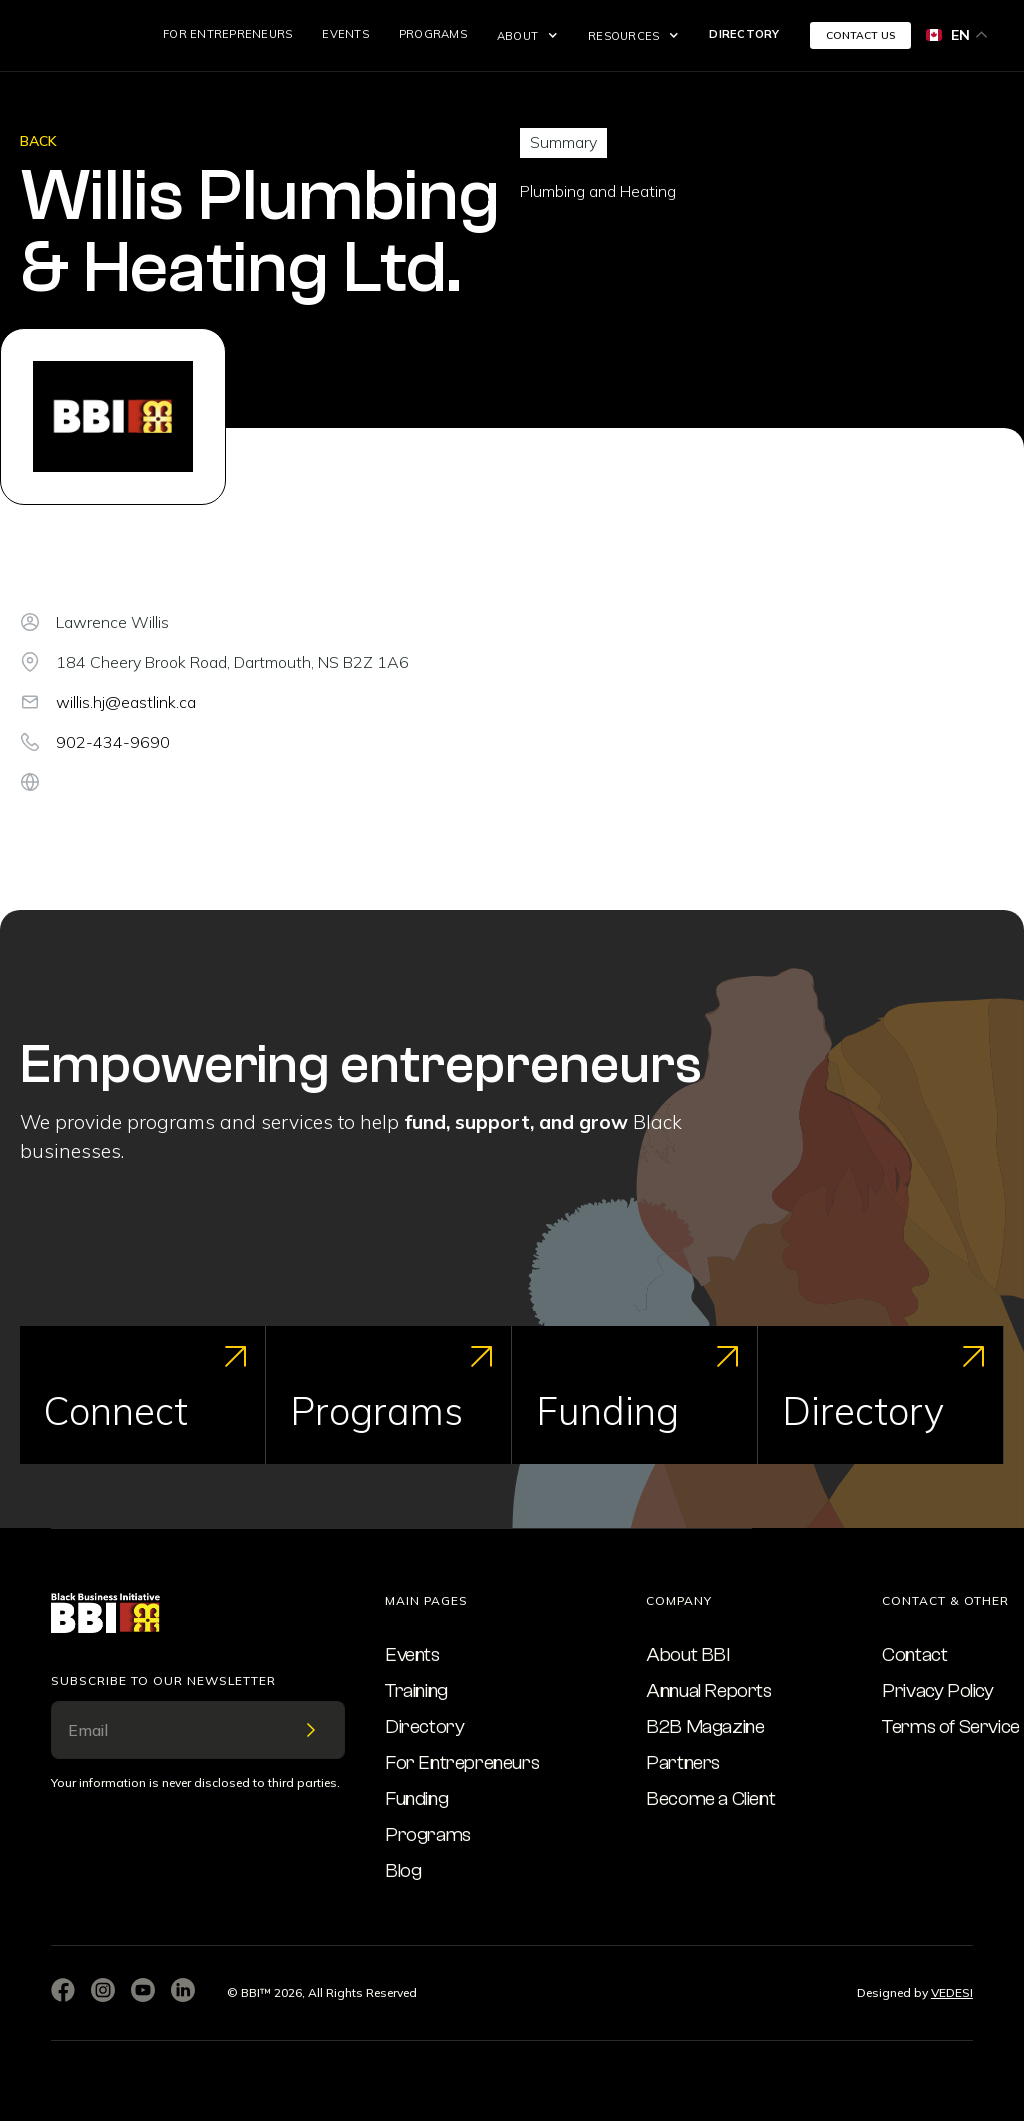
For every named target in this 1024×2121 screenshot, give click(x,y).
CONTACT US (860, 35)
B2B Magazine (705, 1726)
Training (416, 1690)
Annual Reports (708, 1690)
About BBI (687, 1654)
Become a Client (710, 1798)
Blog (403, 1870)
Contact (914, 1654)
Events (345, 34)
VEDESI (952, 1992)
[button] (527, 36)
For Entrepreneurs (227, 34)
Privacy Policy (937, 1690)
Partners (683, 1762)
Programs (433, 34)
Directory (744, 34)
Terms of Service (951, 1726)
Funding (416, 1798)
